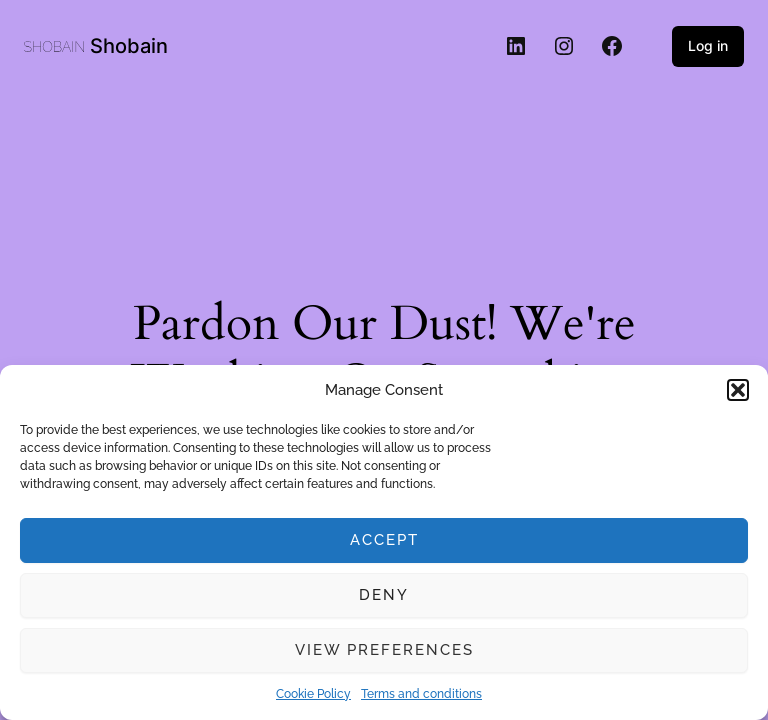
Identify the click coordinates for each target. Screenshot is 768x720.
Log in (708, 45)
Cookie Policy (313, 694)
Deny (384, 595)
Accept (384, 540)
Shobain (129, 46)
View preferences (384, 650)
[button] (738, 390)
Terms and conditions (421, 694)
